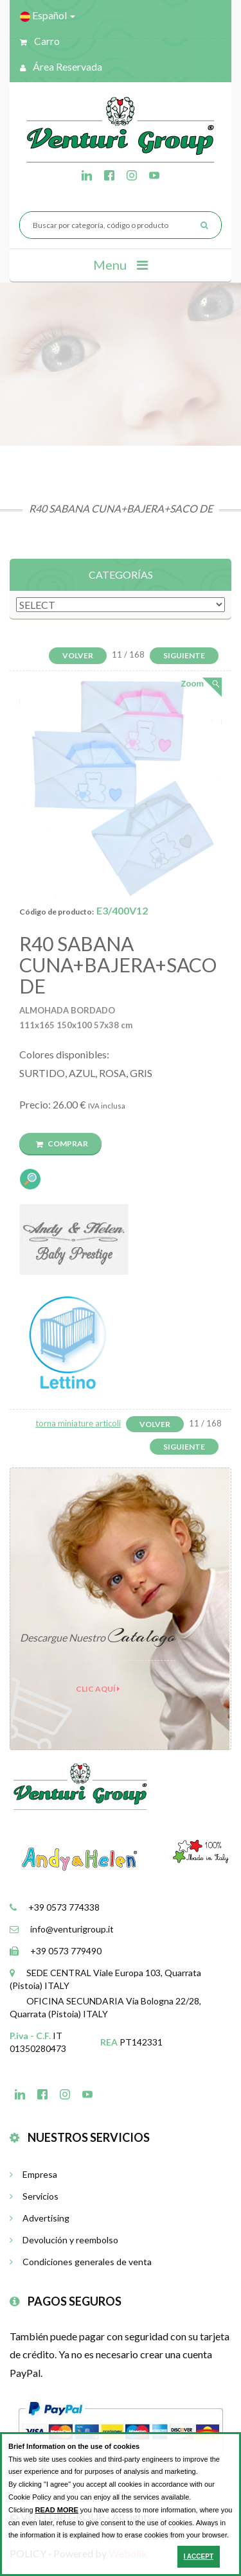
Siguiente (184, 655)
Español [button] (47, 15)
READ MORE (56, 2510)
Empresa (33, 2174)
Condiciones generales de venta (81, 2261)
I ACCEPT (198, 2556)
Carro (40, 41)
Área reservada (61, 66)
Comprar (62, 1143)
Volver (77, 655)
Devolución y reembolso (64, 2239)
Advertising (39, 2217)
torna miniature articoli (78, 1423)
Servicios (34, 2196)
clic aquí (98, 1689)
